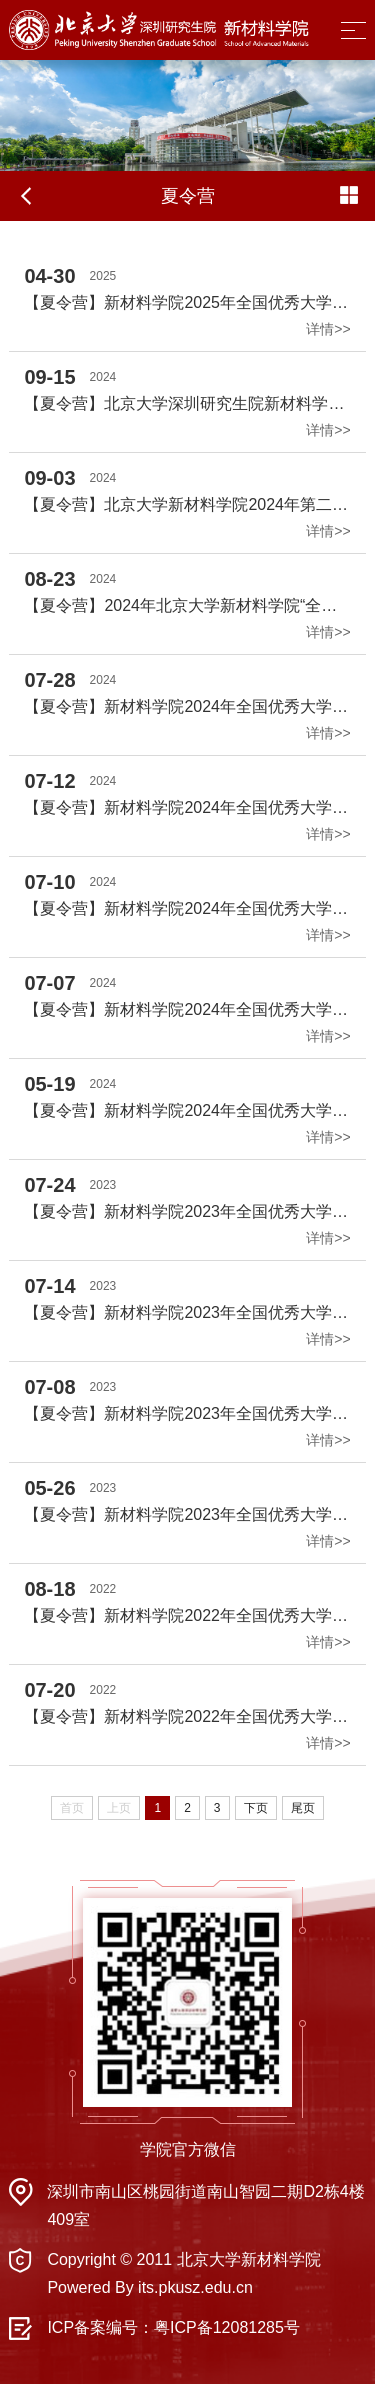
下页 (256, 1808)
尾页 (303, 1808)
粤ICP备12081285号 (227, 2327)
